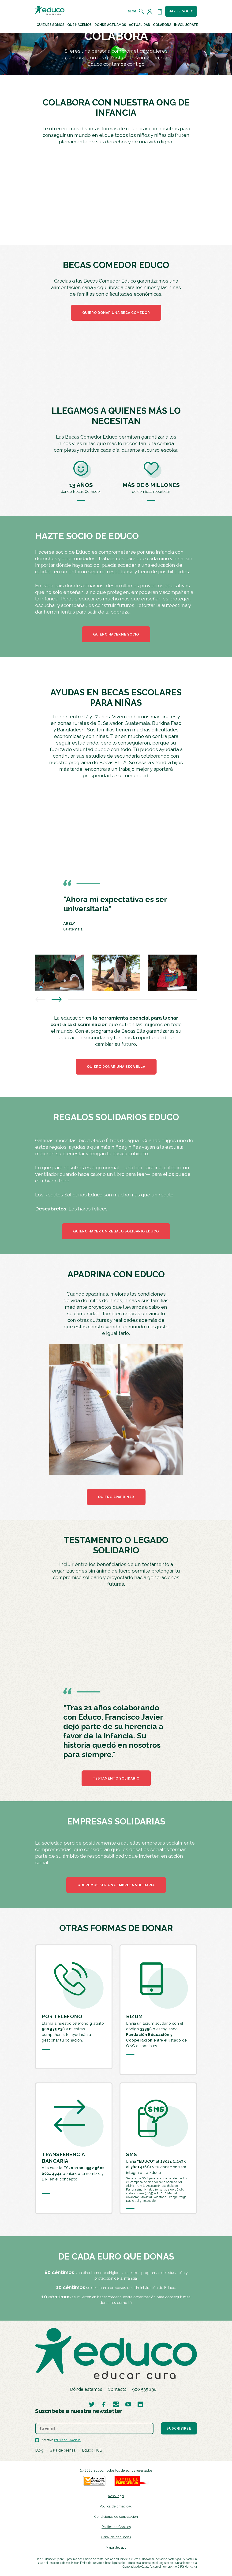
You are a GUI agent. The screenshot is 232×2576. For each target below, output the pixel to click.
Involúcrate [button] (186, 25)
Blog (132, 11)
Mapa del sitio (116, 2547)
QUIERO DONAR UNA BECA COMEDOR (116, 313)
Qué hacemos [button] (79, 25)
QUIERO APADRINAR (116, 1497)
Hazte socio (181, 11)
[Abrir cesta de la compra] (160, 11)
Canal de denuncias (116, 2537)
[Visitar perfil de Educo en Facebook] (104, 2404)
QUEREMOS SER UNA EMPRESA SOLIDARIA (116, 1885)
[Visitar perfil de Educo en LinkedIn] (140, 2404)
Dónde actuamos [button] (110, 25)
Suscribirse (179, 2428)
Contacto (117, 2389)
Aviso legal (116, 2496)
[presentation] (40, 1000)
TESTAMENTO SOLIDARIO (116, 1778)
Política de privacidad (116, 2506)
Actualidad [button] (139, 25)
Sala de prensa (62, 2450)
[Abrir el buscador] (141, 11)
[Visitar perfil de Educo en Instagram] (116, 2404)
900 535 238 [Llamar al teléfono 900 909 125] (144, 2389)
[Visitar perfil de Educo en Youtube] (128, 2404)
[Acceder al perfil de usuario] (150, 11)
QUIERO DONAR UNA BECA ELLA (116, 1066)
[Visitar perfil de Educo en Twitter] (91, 2404)
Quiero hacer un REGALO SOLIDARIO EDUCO (116, 1231)
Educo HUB (92, 2450)
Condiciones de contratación (116, 2516)
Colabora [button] (162, 25)
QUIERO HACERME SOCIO (116, 634)
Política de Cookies (116, 2527)
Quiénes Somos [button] (50, 25)
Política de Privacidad (67, 2440)
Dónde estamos (86, 2389)
